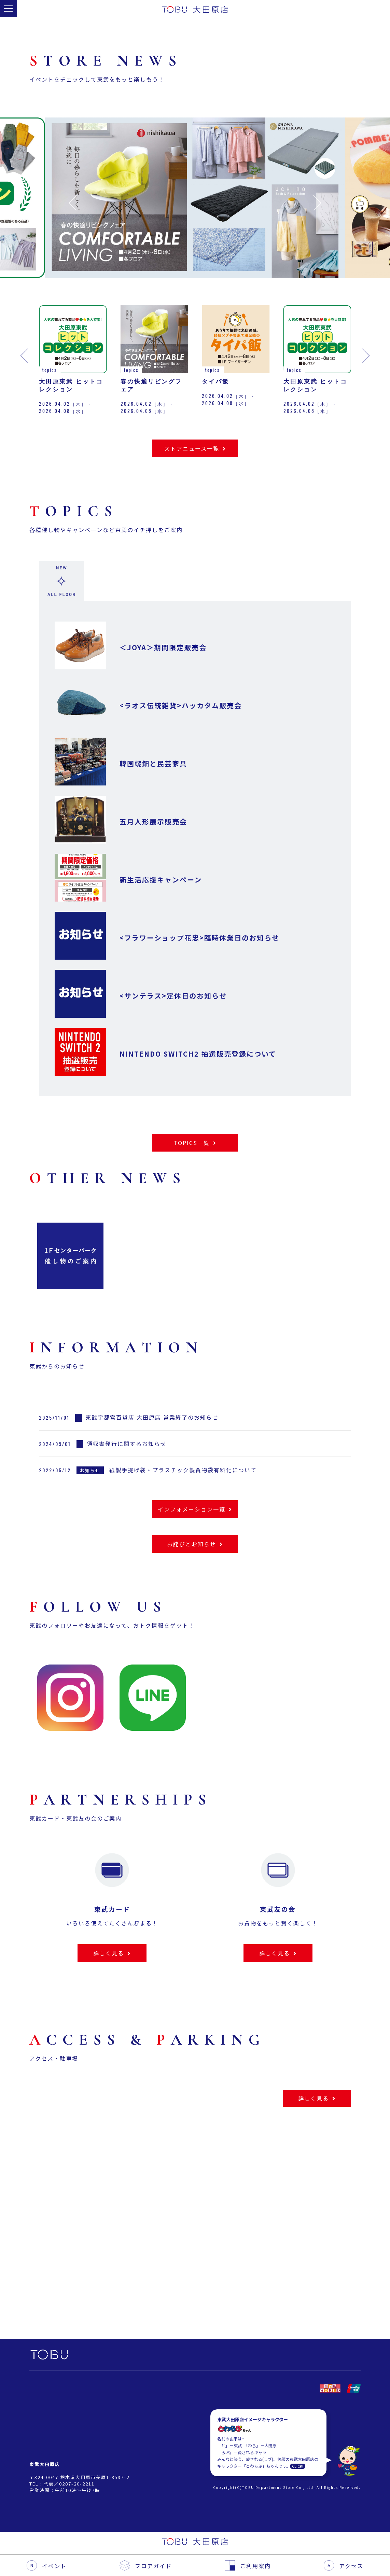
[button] (72, 203)
